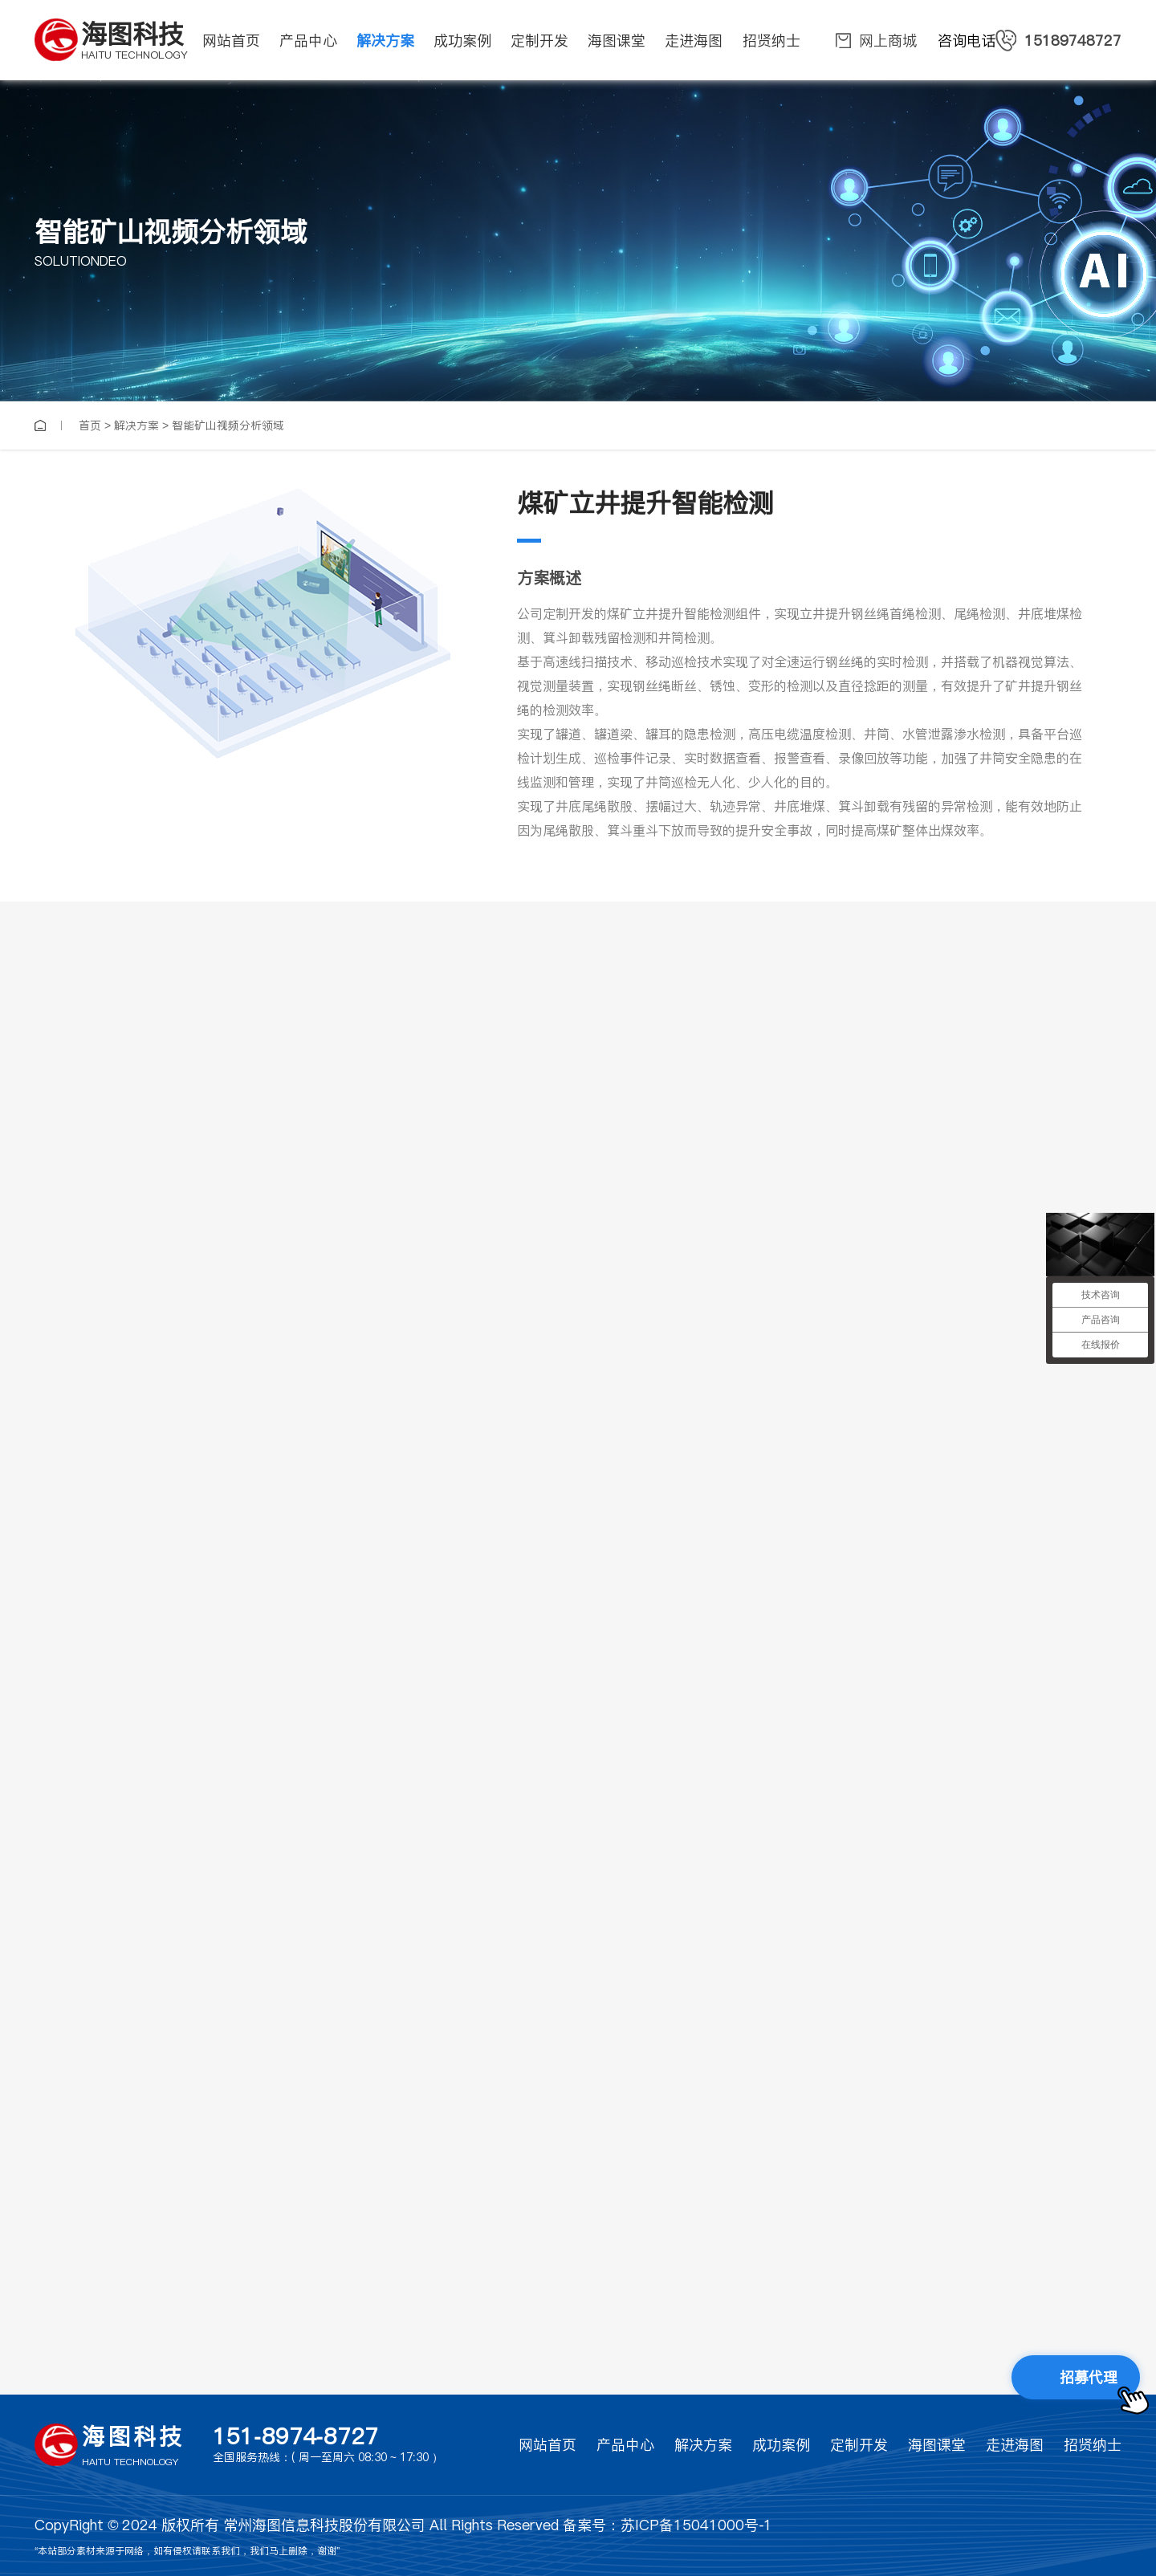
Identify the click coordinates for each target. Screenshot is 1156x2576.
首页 (90, 425)
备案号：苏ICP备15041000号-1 (667, 2525)
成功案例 (781, 2444)
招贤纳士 (1092, 2444)
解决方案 (136, 425)
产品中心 (625, 2444)
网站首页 (547, 2444)
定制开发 (859, 2444)
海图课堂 (937, 2444)
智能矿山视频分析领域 (228, 425)
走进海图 (1015, 2444)
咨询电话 (1029, 40)
